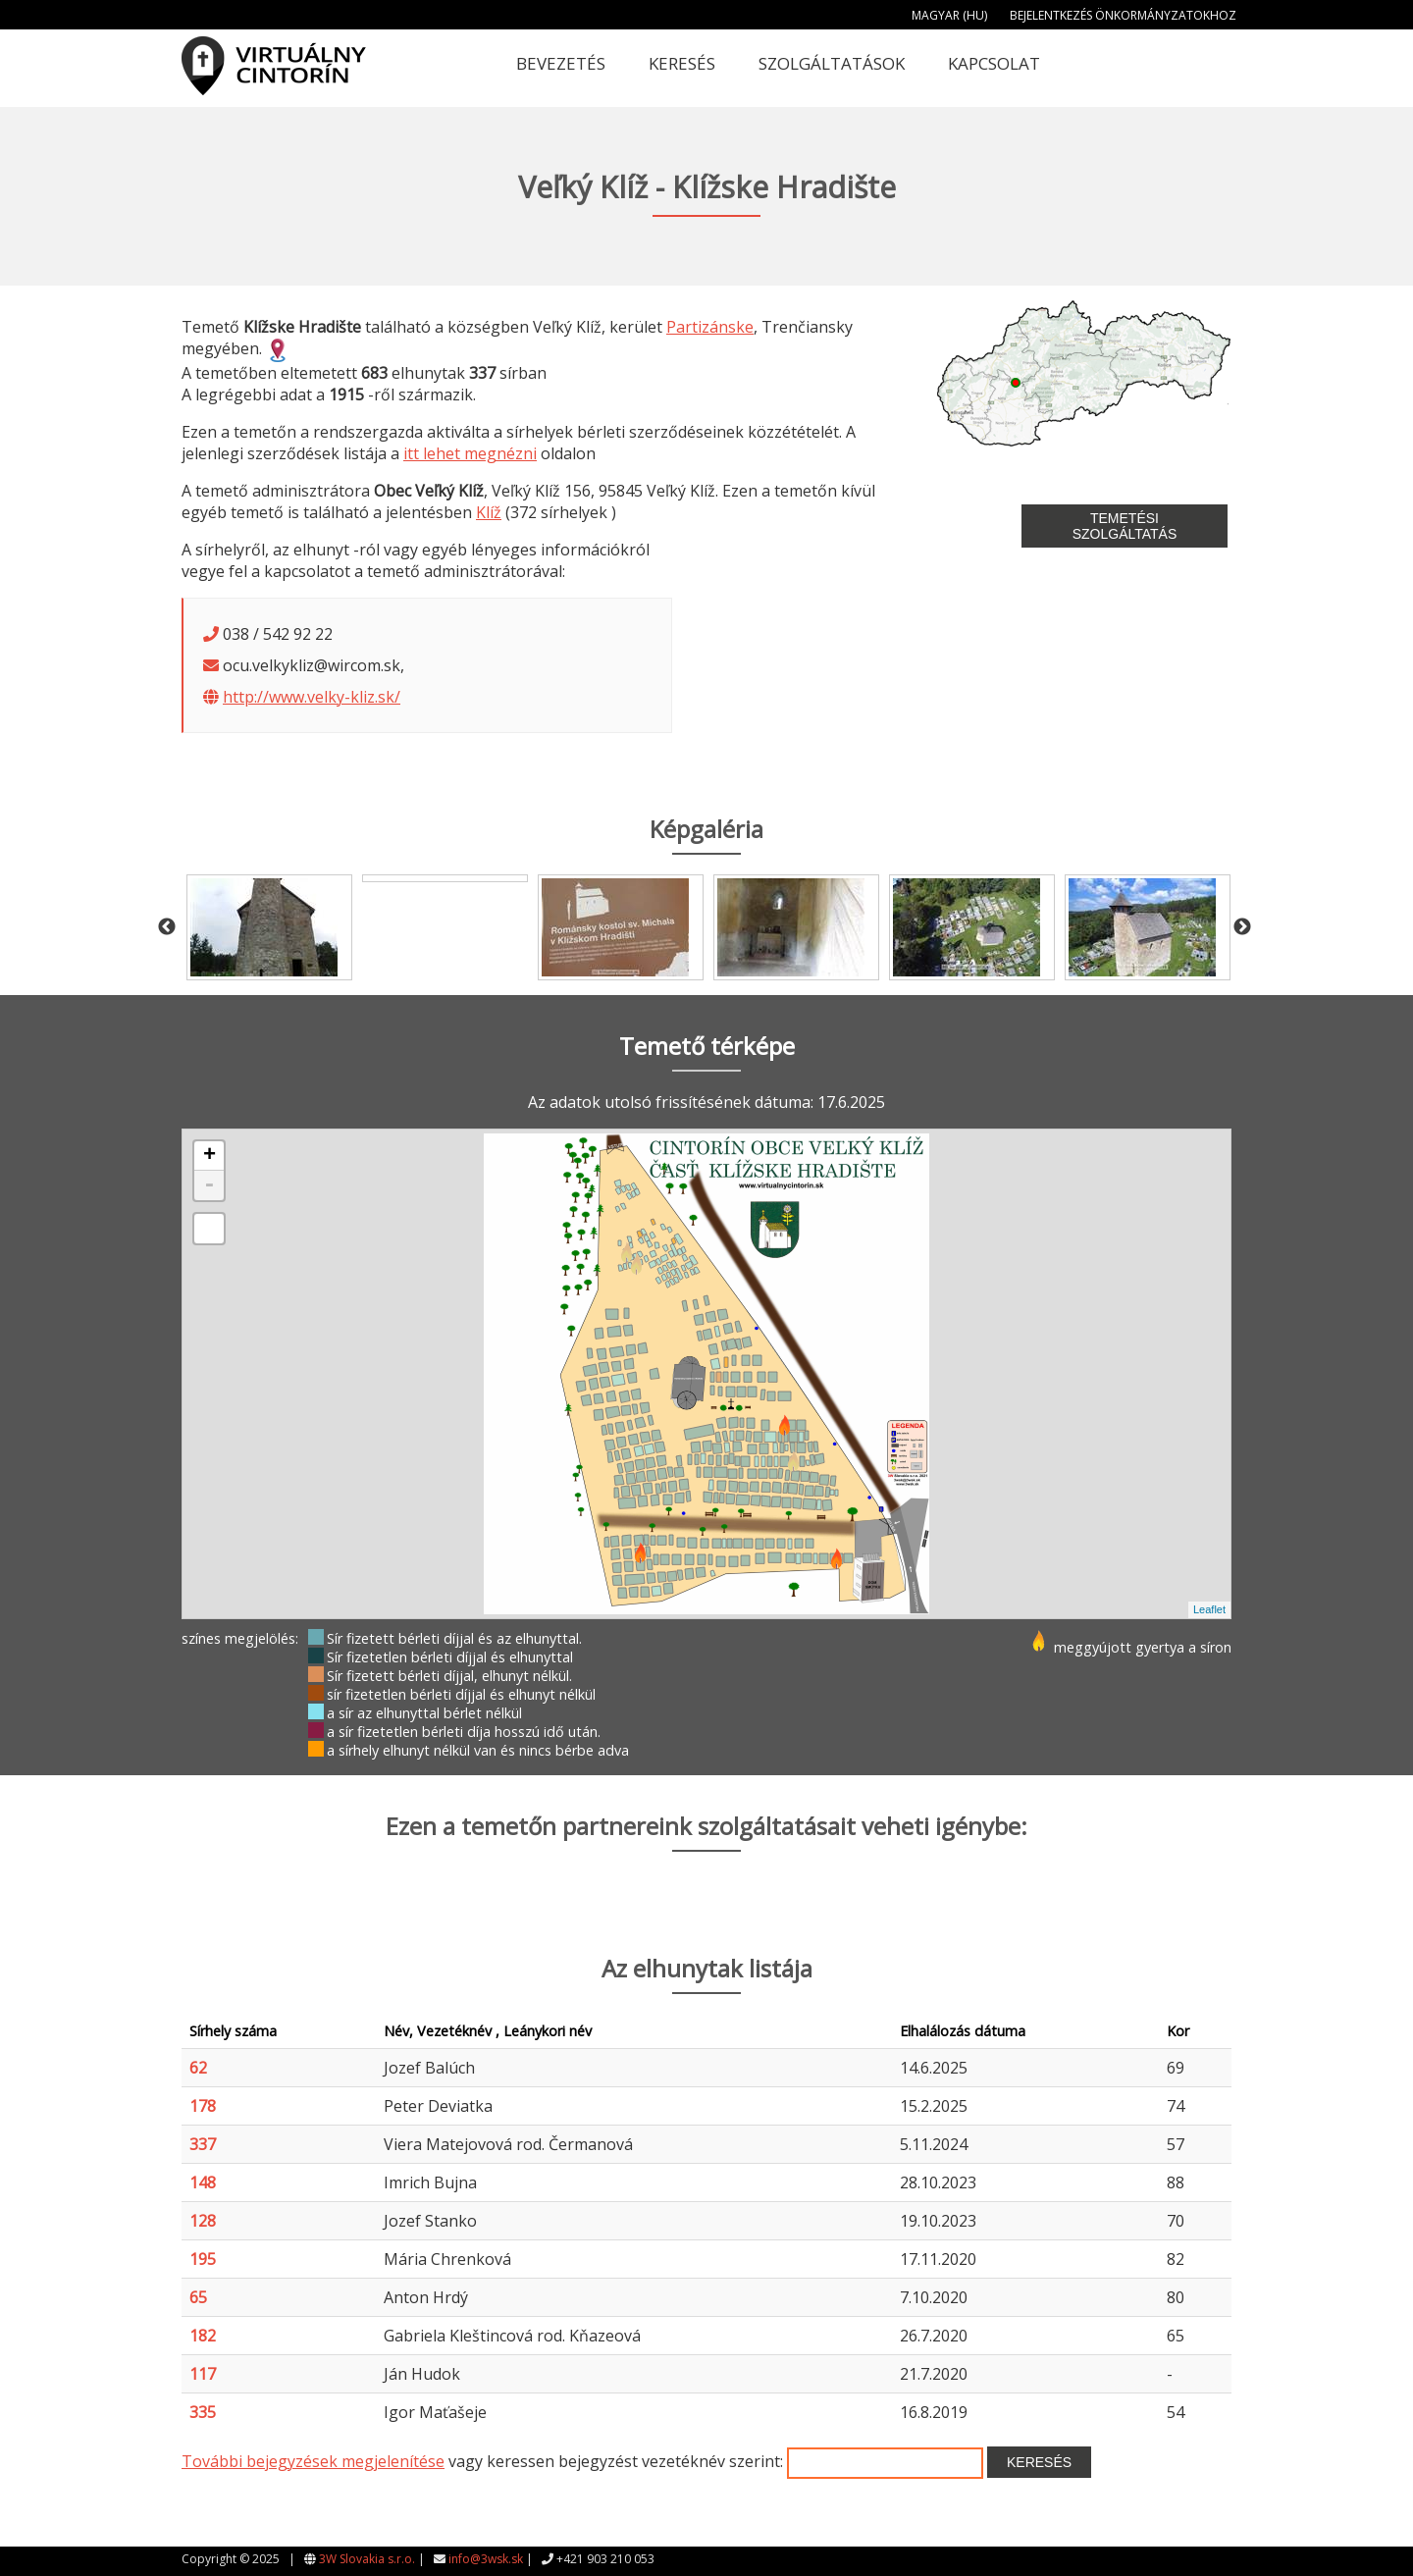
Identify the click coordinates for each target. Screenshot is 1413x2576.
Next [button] (1242, 927)
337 (202, 2144)
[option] (269, 927)
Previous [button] (167, 927)
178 (202, 2106)
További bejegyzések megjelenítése (313, 2461)
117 (202, 2374)
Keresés (682, 63)
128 (202, 2221)
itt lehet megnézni (470, 453)
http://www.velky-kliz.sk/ (311, 697)
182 (202, 2335)
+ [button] (209, 1156)
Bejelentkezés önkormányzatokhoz (1123, 15)
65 (198, 2297)
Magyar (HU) (949, 15)
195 (202, 2259)
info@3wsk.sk (485, 2558)
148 (202, 2182)
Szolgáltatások (832, 63)
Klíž (488, 512)
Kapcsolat (994, 63)
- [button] (209, 1185)
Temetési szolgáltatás (1125, 526)
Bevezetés (560, 63)
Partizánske (710, 327)
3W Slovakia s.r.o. (367, 2558)
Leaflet (1209, 1609)
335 (202, 2412)
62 (198, 2067)
